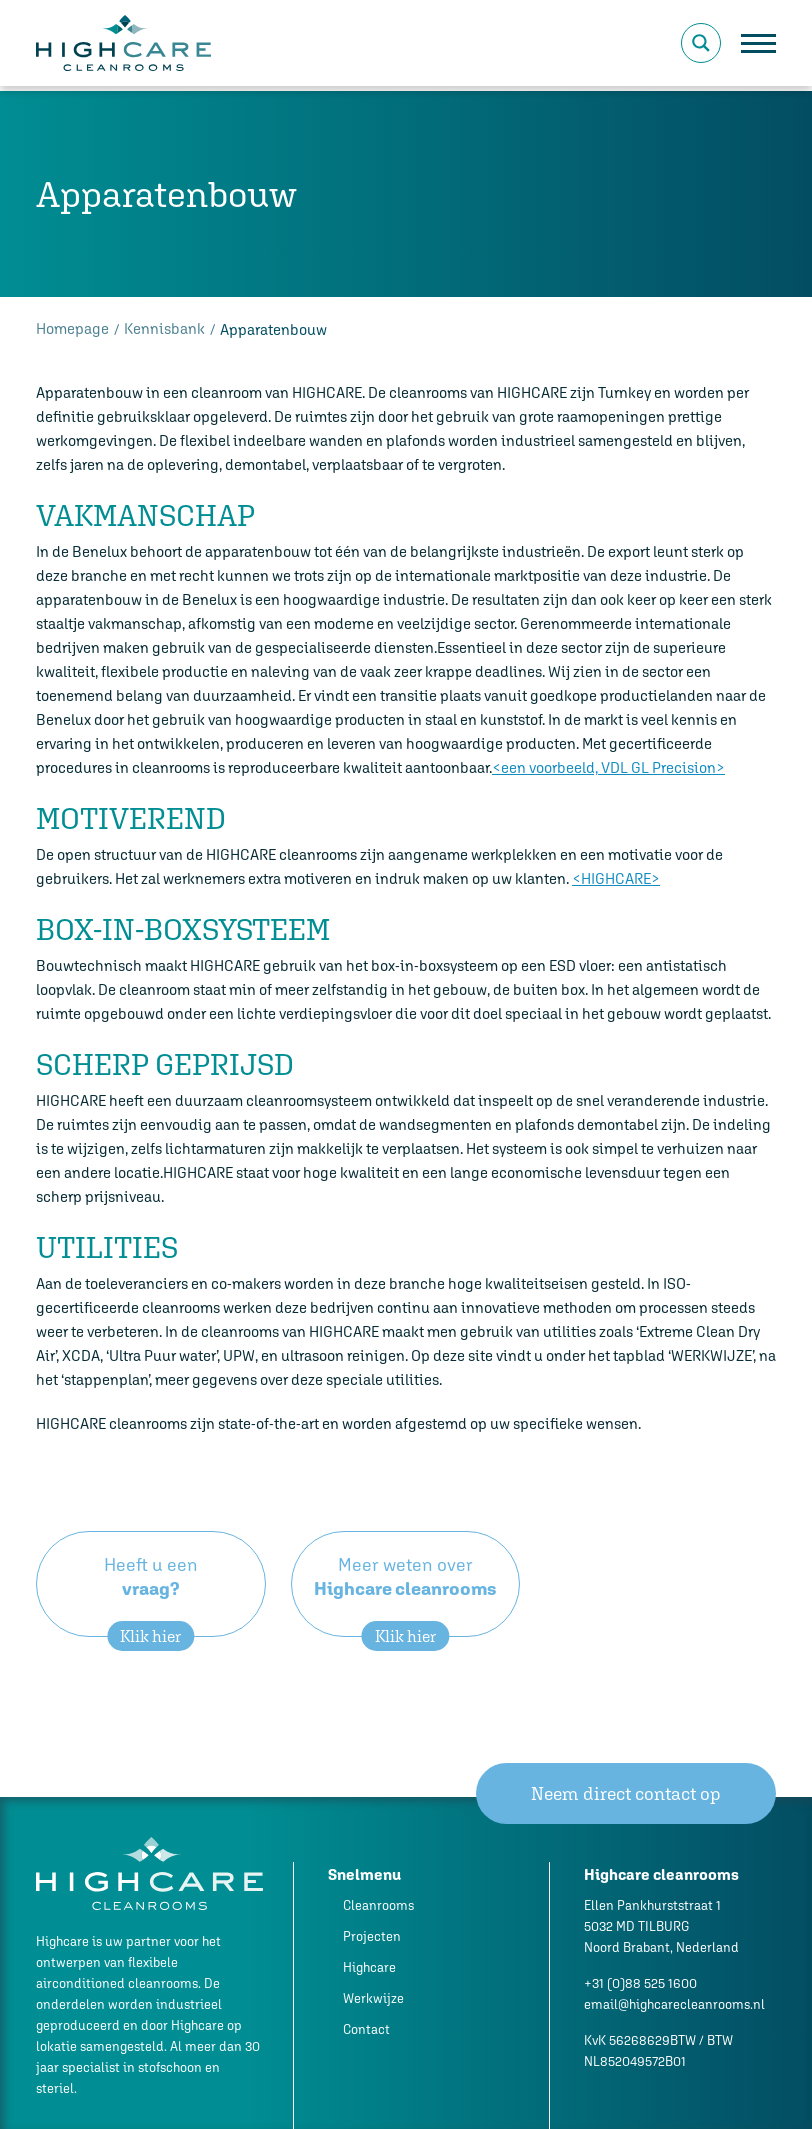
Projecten (372, 1936)
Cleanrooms (378, 1905)
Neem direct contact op (626, 1793)
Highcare (369, 1967)
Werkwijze (373, 1998)
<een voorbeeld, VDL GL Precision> (608, 767)
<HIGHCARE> (616, 878)
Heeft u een (151, 1595)
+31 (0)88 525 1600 (640, 1983)
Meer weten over (406, 1595)
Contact (366, 2029)
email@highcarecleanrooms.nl (674, 2004)
